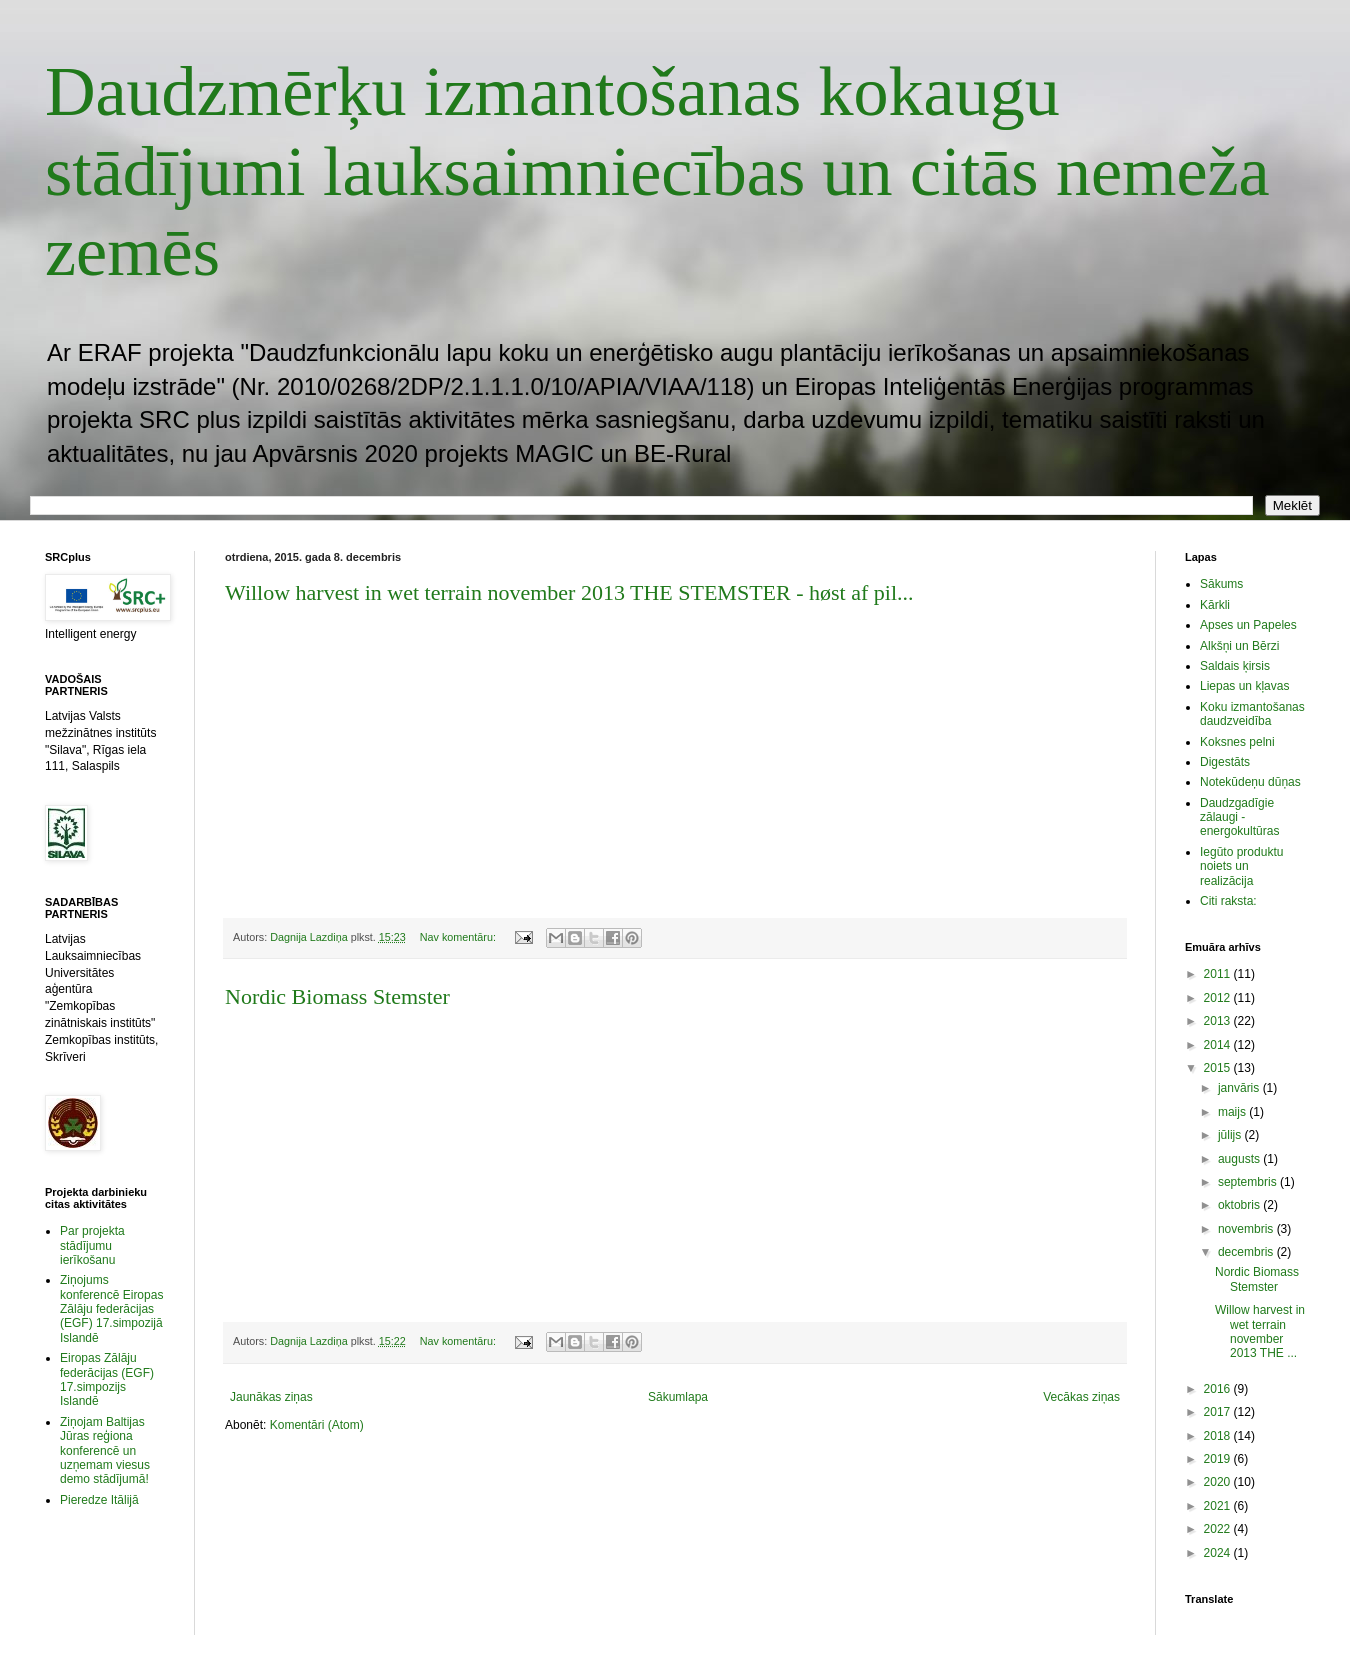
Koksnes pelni (1237, 742)
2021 (1219, 1506)
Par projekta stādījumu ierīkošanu (92, 1245)
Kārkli (1215, 605)
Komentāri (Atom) (317, 1425)
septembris (1249, 1182)
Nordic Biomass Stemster (337, 996)
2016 (1219, 1389)
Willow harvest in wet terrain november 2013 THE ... (1260, 1331)
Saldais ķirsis (1235, 666)
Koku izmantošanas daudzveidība (1252, 714)
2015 (1219, 1068)
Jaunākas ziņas (271, 1397)
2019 (1219, 1459)
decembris (1247, 1252)
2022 (1219, 1529)
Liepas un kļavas (1244, 686)
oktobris (1240, 1205)
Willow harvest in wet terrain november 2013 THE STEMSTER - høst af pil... (569, 592)
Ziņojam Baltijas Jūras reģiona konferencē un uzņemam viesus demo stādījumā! (105, 1451)
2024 (1219, 1553)
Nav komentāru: (459, 937)
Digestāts (1225, 762)
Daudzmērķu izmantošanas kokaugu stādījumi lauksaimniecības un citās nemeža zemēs (657, 171)
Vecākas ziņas (1081, 1397)
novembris (1247, 1229)
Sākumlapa (678, 1397)
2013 (1219, 1021)
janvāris (1240, 1088)
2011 (1219, 974)
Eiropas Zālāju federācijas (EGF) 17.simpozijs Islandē (107, 1379)
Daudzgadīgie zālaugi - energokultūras (1239, 817)
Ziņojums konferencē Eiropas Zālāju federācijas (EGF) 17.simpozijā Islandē (111, 1309)
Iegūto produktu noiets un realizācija (1241, 866)
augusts (1240, 1159)
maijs (1233, 1112)
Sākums (1221, 584)
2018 (1219, 1436)
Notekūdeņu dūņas (1250, 782)
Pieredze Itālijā (99, 1500)
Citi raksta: (1228, 901)
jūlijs (1231, 1135)
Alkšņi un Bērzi (1239, 646)
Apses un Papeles (1248, 625)
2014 (1219, 1045)
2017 (1219, 1412)
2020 (1219, 1482)
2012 (1219, 998)
